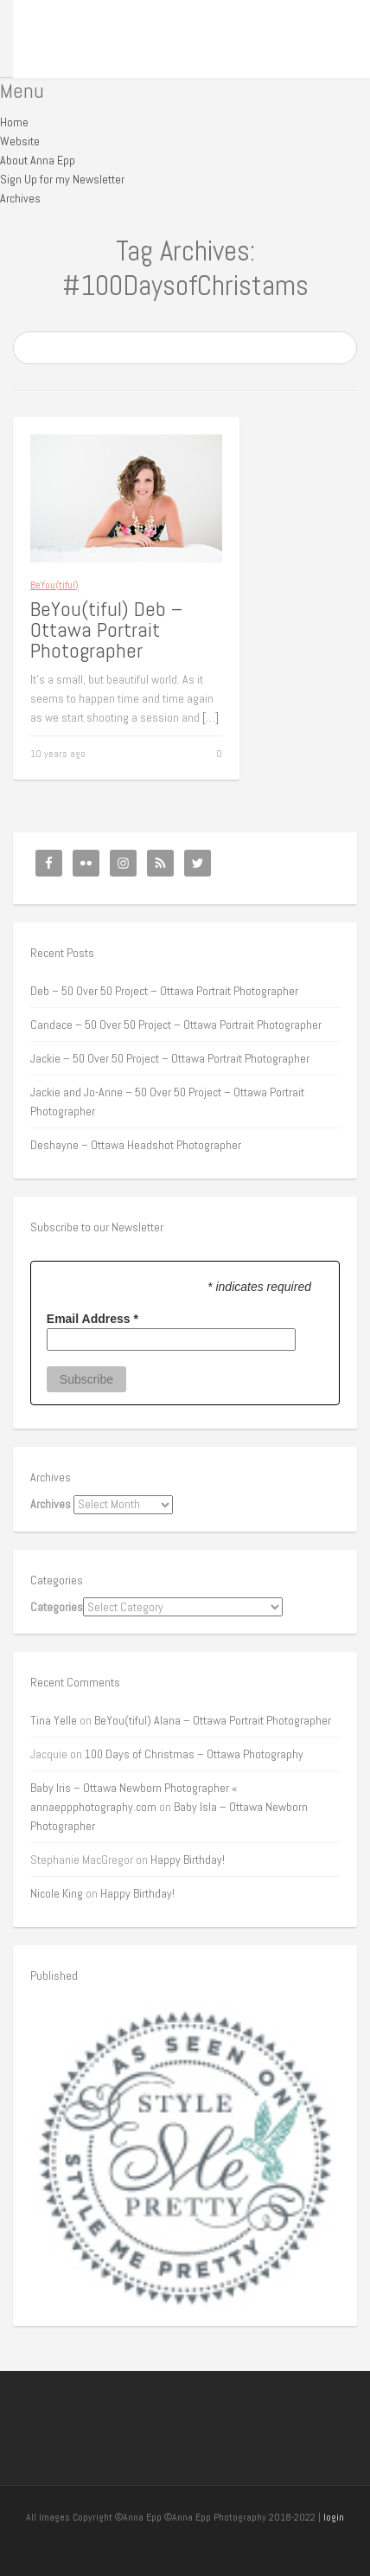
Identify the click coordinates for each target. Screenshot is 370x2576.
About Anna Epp (37, 160)
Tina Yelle (53, 1720)
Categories (56, 1607)
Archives (20, 198)
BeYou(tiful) (54, 585)
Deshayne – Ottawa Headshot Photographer (135, 1145)
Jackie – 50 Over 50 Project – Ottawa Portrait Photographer (169, 1058)
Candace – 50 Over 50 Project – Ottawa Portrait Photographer (176, 1024)
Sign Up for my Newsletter (62, 179)
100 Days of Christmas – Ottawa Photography (194, 1754)
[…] (210, 717)
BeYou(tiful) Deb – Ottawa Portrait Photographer (106, 629)
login (333, 2517)
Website (20, 141)
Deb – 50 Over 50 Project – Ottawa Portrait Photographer (164, 991)
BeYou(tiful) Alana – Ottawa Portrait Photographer (212, 1720)
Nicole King (56, 1893)
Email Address (92, 1319)
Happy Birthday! (187, 1859)
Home (14, 122)
